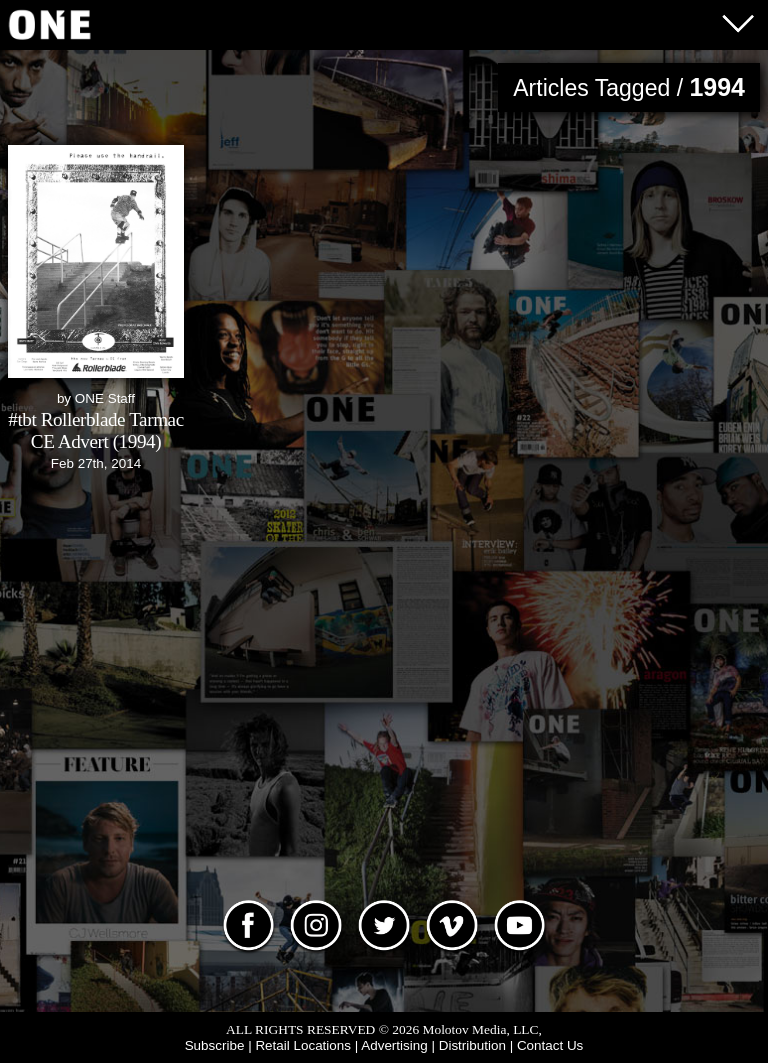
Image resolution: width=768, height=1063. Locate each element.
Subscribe (215, 1045)
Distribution (472, 1045)
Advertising (394, 1045)
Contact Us (550, 1045)
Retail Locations (303, 1045)
